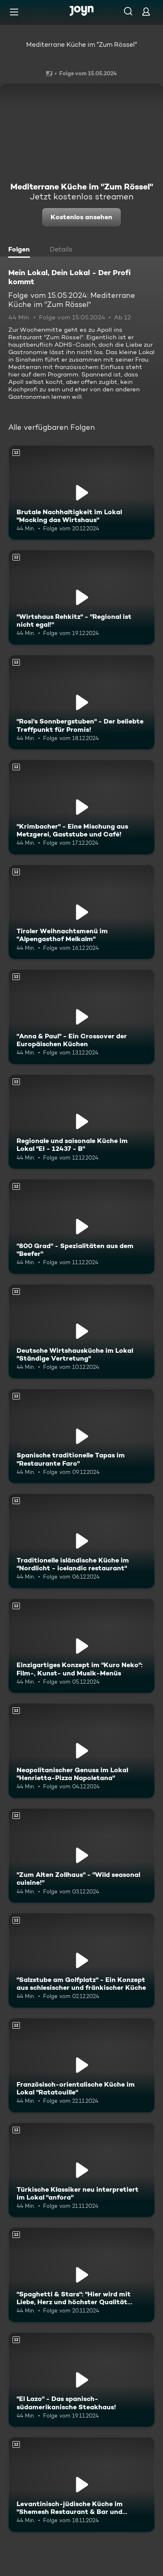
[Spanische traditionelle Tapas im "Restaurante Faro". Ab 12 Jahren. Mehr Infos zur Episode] (81, 1436)
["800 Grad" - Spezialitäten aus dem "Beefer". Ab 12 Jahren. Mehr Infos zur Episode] (81, 1226)
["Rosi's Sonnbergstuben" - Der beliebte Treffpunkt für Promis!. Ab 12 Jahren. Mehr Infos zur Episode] (81, 702)
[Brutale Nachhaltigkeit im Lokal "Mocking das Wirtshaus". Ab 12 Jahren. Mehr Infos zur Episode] (81, 492)
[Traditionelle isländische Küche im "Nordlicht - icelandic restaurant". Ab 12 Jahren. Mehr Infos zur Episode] (81, 1540)
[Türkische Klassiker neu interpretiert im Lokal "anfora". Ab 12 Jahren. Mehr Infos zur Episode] (81, 2170)
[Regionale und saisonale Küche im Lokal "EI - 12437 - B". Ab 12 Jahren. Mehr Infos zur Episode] (81, 1121)
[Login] (146, 11)
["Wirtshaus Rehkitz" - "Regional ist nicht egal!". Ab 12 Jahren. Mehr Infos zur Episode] (81, 597)
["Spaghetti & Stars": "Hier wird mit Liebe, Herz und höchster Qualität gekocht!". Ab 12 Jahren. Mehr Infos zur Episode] (81, 2274)
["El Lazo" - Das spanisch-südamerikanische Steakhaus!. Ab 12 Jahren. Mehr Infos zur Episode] (81, 2379)
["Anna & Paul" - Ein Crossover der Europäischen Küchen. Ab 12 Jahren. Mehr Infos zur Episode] (81, 1016)
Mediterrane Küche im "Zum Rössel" (81, 44)
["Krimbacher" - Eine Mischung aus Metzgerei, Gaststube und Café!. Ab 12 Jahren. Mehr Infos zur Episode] (81, 807)
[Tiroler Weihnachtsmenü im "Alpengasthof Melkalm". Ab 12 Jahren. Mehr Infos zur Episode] (81, 912)
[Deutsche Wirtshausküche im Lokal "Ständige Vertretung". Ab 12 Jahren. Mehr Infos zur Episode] (81, 1331)
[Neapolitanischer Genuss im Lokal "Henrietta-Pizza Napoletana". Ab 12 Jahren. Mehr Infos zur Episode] (81, 1750)
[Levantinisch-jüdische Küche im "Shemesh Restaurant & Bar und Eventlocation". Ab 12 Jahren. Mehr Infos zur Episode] (81, 2484)
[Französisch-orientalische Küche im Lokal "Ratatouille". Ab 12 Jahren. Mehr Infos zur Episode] (81, 2065)
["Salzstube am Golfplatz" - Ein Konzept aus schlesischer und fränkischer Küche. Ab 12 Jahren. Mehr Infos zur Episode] (81, 1960)
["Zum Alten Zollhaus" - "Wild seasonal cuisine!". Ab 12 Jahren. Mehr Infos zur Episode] (81, 1855)
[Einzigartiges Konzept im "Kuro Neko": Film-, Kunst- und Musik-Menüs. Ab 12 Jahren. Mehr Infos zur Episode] (81, 1645)
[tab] (21, 250)
